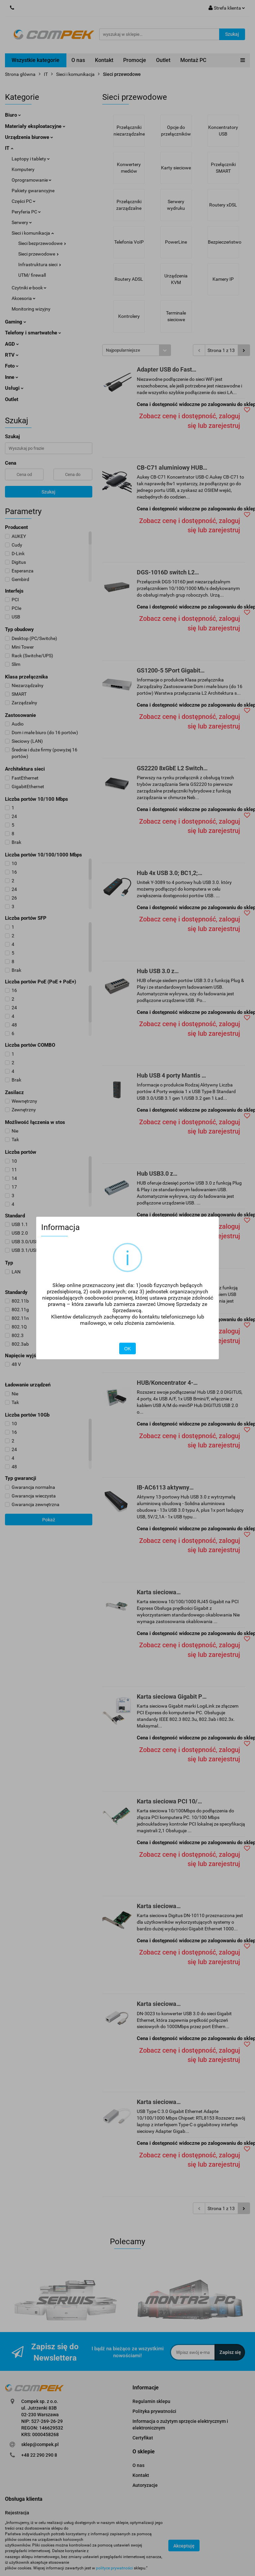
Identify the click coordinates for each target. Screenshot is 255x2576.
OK (127, 1348)
